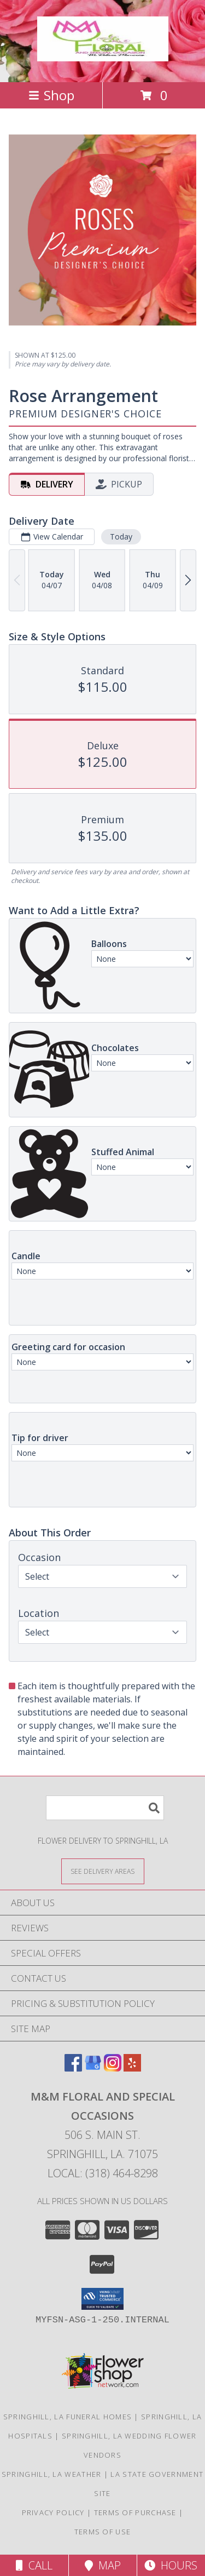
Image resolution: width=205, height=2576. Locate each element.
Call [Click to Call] (34, 2565)
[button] (102, 2299)
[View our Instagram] (112, 2068)
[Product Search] (105, 1807)
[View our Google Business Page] (93, 2068)
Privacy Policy (53, 2512)
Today (121, 536)
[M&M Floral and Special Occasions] (102, 55)
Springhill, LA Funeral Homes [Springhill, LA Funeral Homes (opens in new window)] (67, 2417)
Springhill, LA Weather (52, 2474)
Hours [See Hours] (170, 2565)
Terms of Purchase (135, 2512)
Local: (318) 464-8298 (103, 2173)
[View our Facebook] (73, 2068)
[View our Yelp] (132, 2068)
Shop (51, 95)
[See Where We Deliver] (102, 1871)
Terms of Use (102, 2532)
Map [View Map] (103, 2565)
